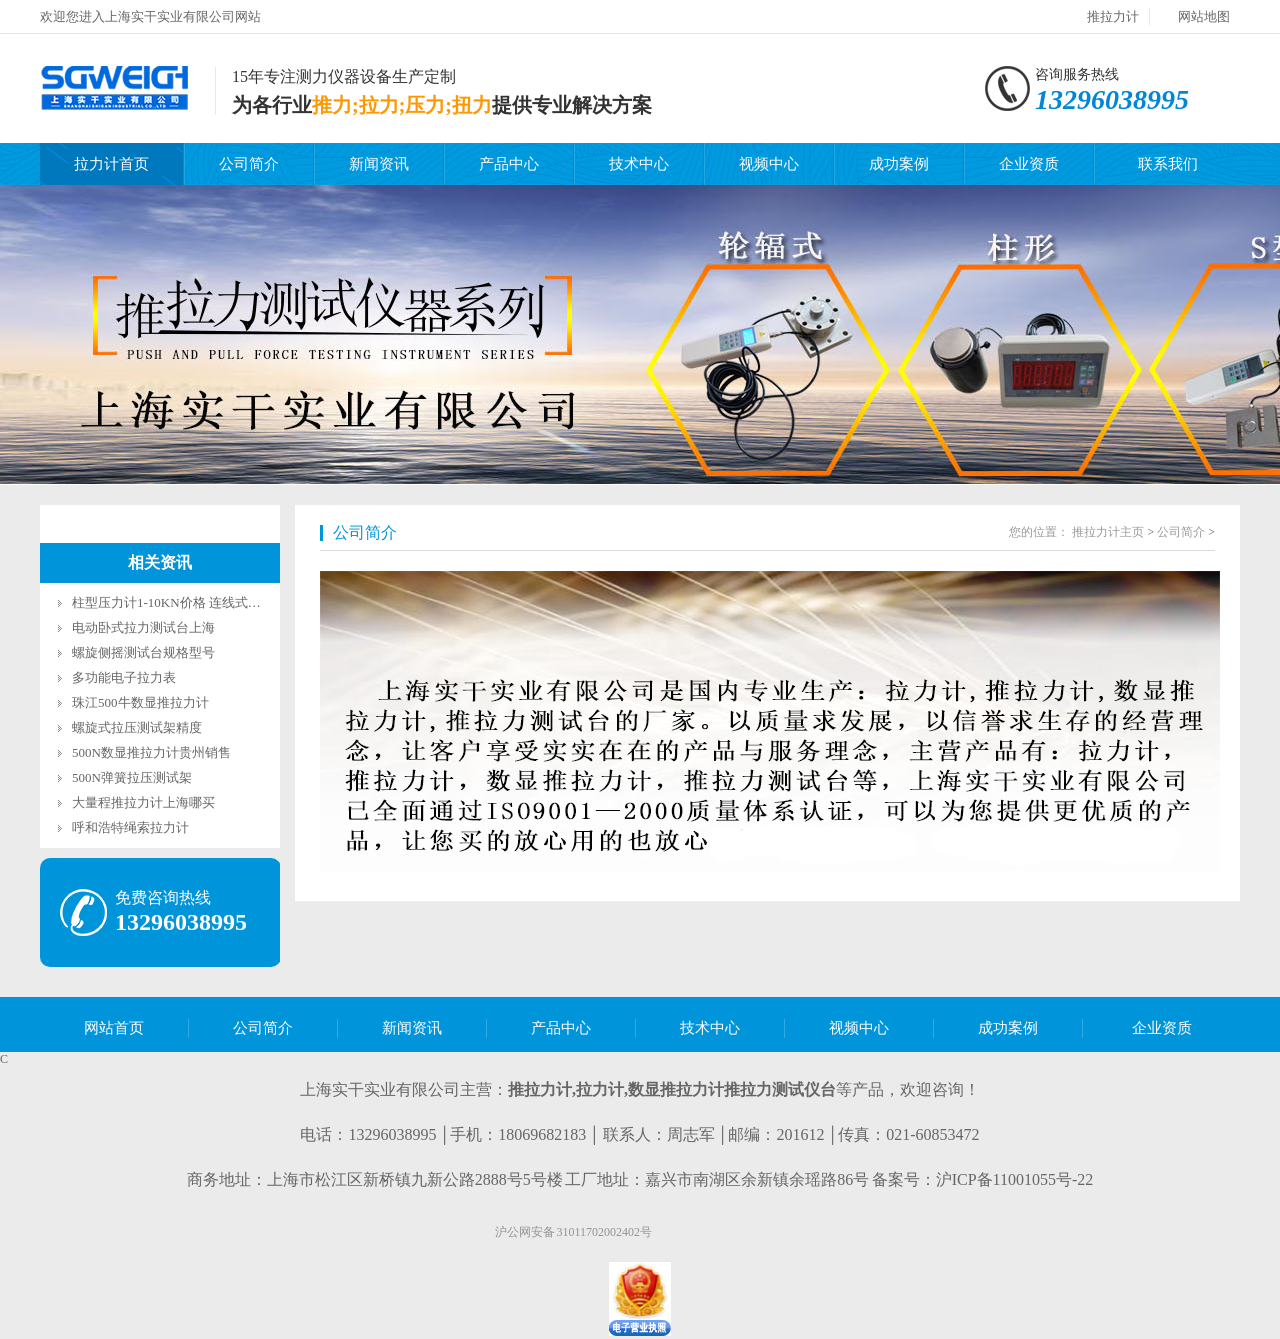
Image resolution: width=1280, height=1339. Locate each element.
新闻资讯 (379, 164)
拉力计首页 (111, 164)
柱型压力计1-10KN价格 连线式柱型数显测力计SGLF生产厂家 (247, 602)
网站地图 (1204, 16)
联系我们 (1168, 164)
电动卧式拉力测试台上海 (143, 627)
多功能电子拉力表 (124, 677)
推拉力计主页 (1108, 532)
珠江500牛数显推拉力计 (140, 702)
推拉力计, (542, 1089)
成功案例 (899, 164)
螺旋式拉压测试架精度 (137, 727)
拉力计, (602, 1089)
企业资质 (1029, 164)
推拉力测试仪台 (780, 1089)
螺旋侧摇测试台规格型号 (143, 652)
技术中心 (639, 164)
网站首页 (114, 1028)
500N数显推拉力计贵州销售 (151, 752)
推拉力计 (1113, 16)
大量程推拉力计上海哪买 (143, 802)
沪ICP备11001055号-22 (1015, 1179)
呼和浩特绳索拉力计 (130, 827)
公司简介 (249, 164)
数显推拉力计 (676, 1089)
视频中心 (769, 164)
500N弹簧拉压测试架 (132, 777)
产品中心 (509, 164)
